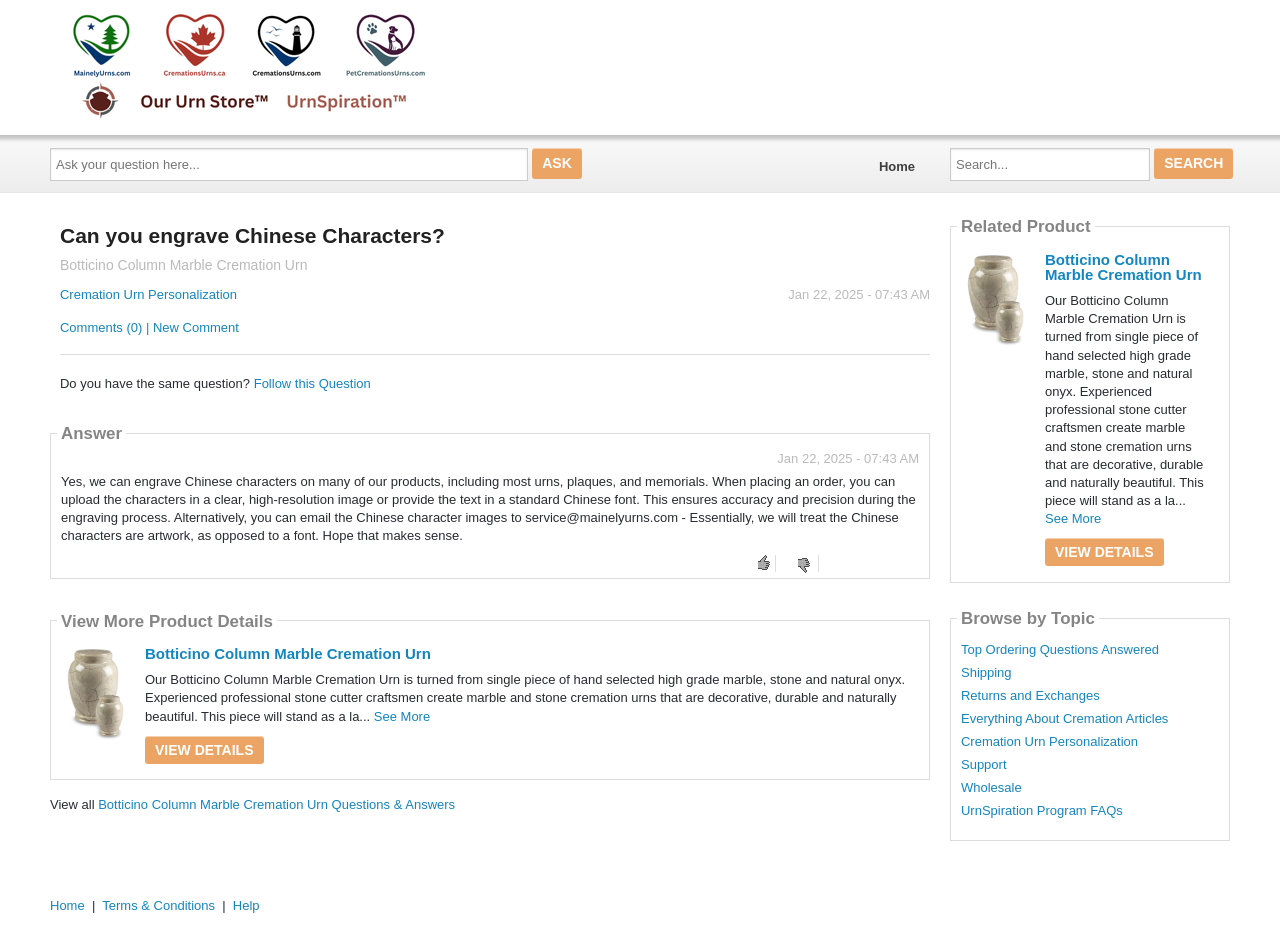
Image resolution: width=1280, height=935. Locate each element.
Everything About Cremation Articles (1064, 719)
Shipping (986, 673)
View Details (204, 750)
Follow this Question (312, 383)
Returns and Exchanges (1030, 696)
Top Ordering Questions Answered (1060, 650)
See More (402, 716)
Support (984, 765)
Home (897, 166)
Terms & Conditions (158, 905)
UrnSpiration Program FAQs (1042, 811)
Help (246, 905)
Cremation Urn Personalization (148, 294)
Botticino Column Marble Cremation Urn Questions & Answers (276, 804)
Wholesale (991, 788)
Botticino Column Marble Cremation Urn (288, 653)
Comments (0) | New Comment (149, 327)
